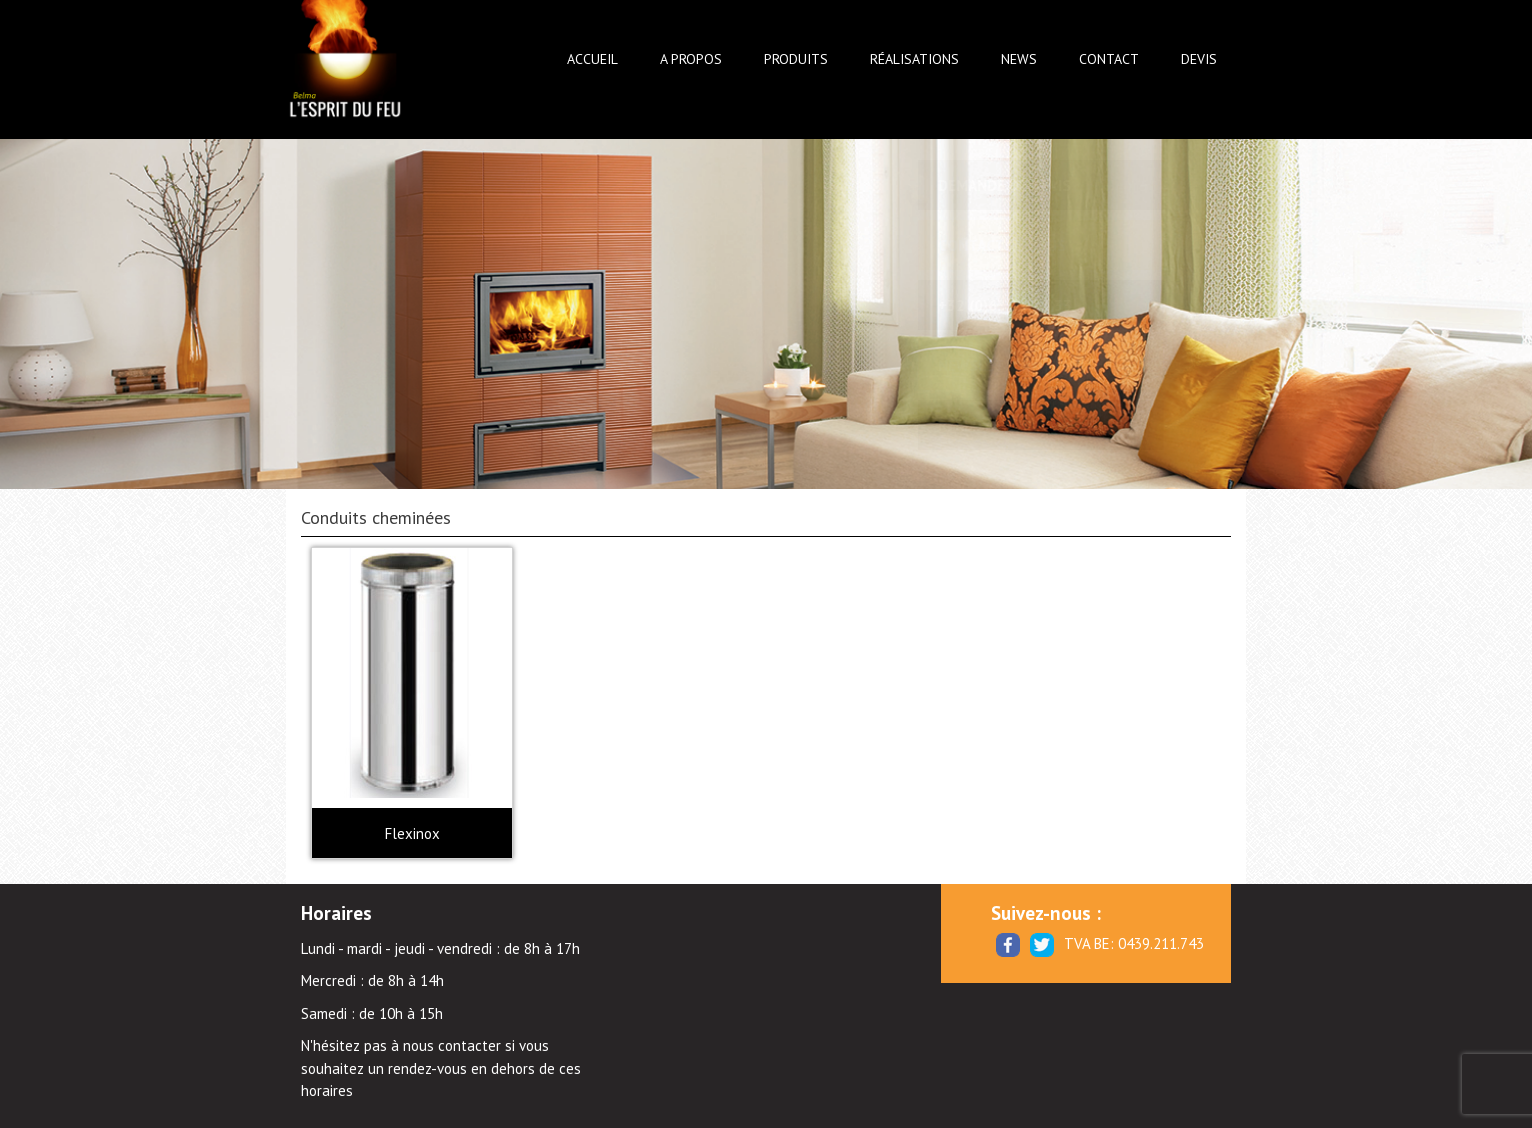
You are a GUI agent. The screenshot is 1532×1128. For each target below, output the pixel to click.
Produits (796, 59)
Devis (1199, 59)
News (1019, 59)
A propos (691, 59)
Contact (1109, 59)
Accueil (592, 59)
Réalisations (914, 59)
